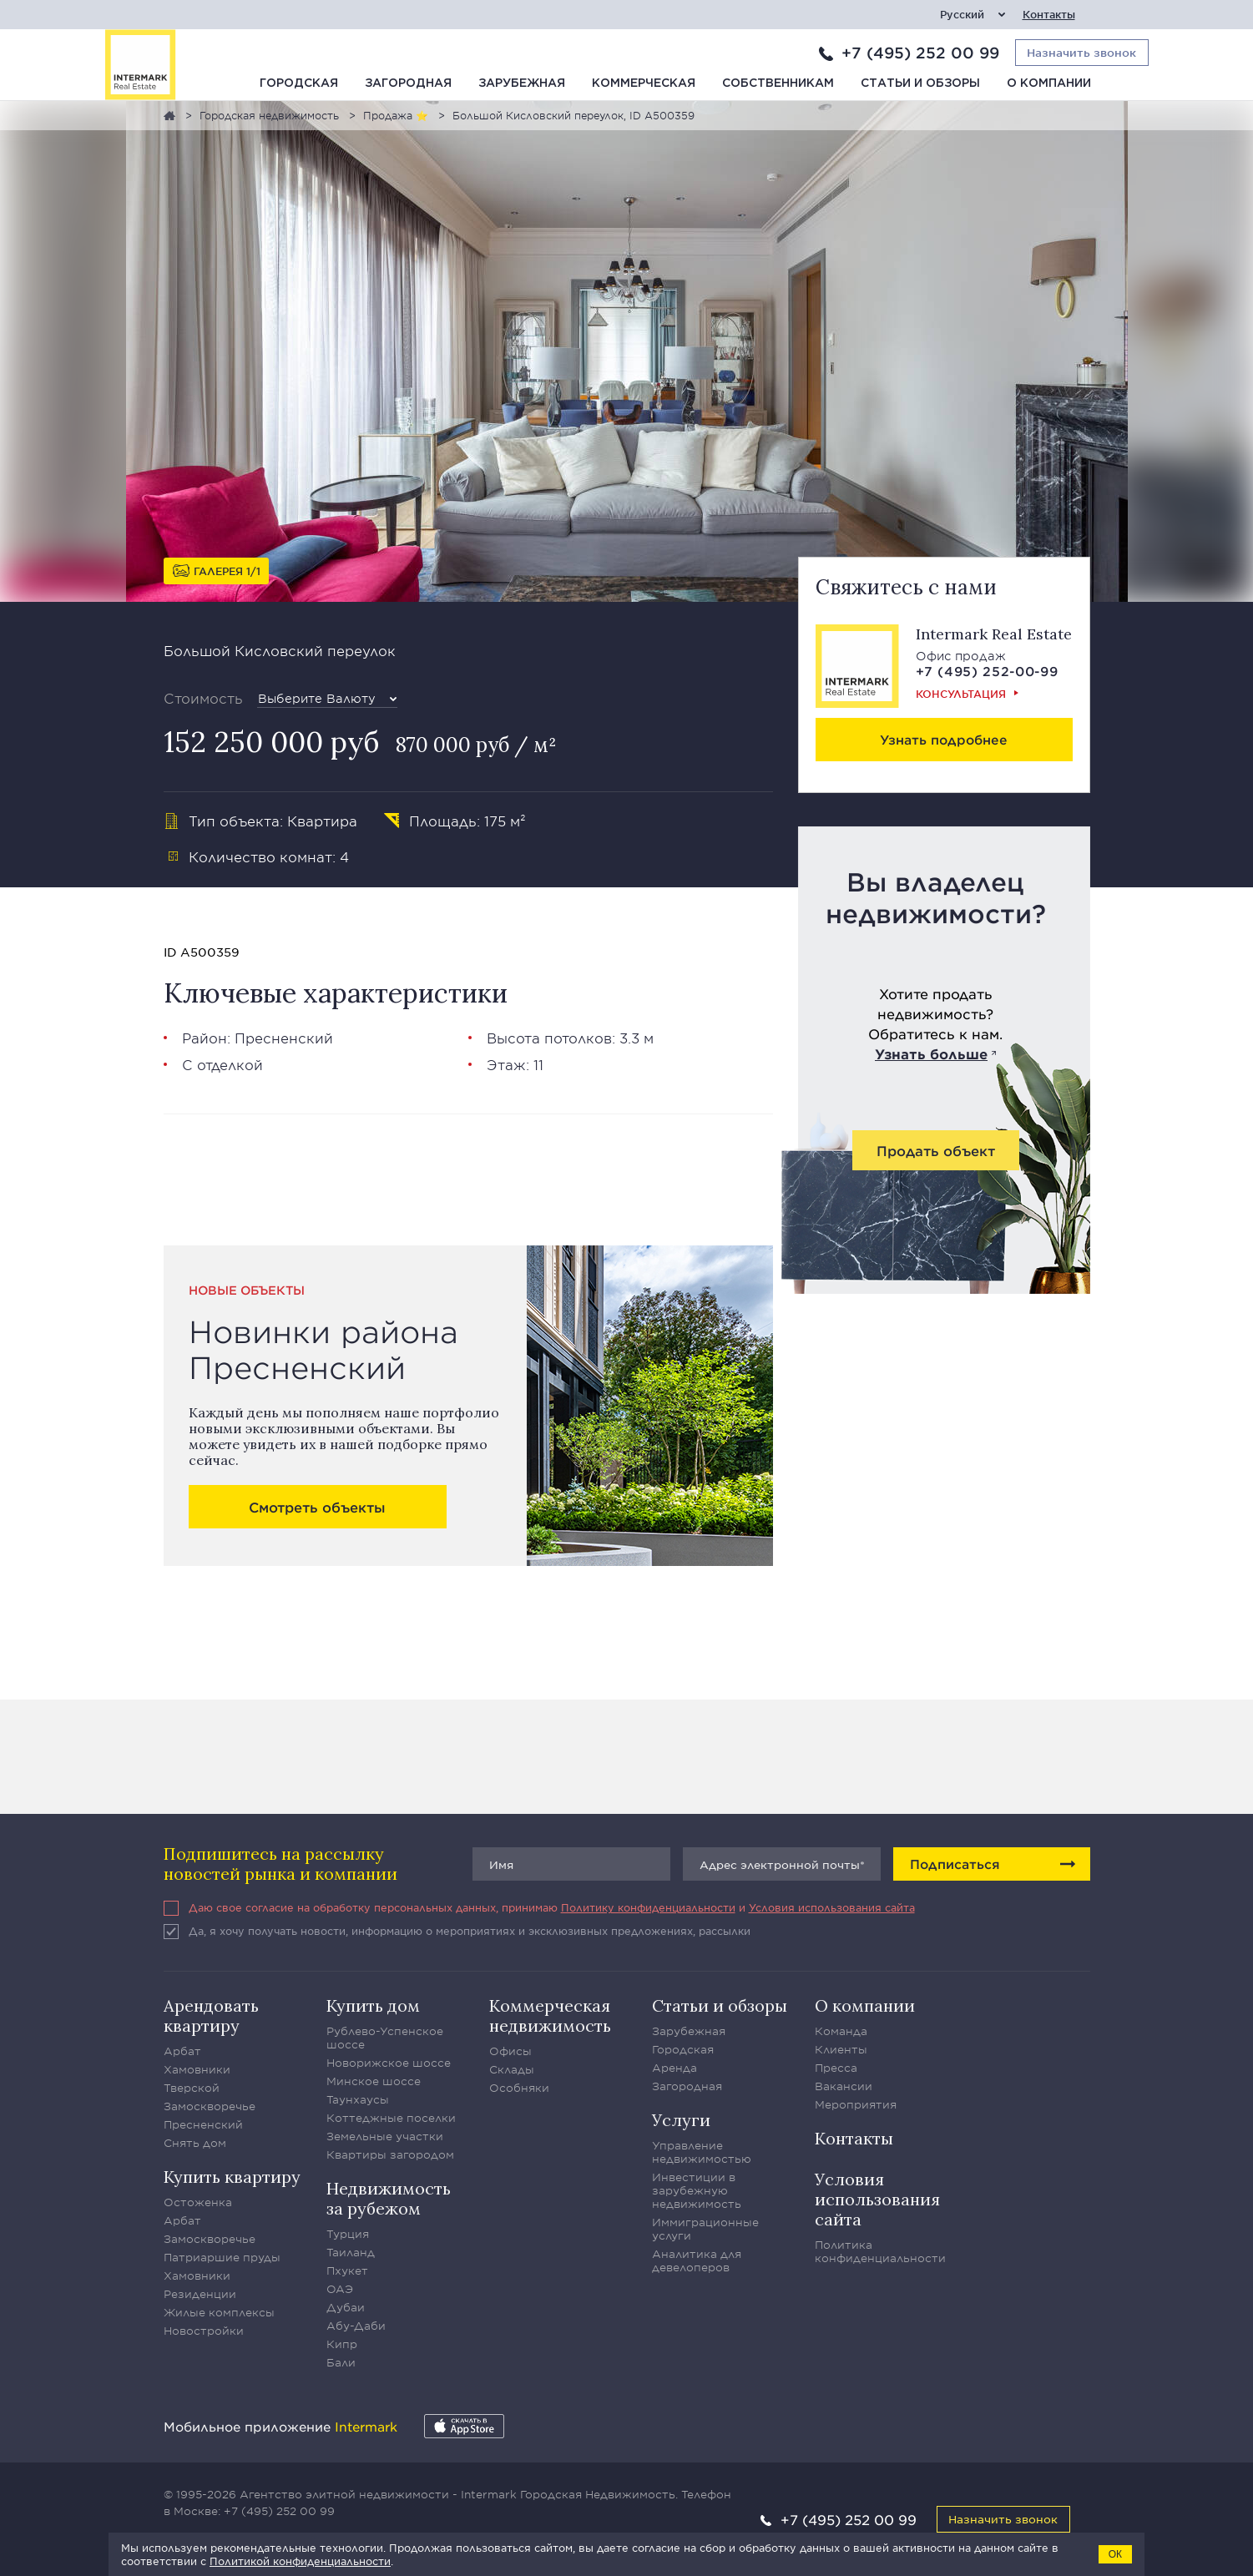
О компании (1049, 83)
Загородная (408, 83)
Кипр (341, 2344)
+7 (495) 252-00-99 (987, 671)
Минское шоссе (373, 2081)
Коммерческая (643, 83)
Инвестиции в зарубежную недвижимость (696, 2190)
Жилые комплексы (219, 2312)
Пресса (836, 2067)
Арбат (182, 2051)
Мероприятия (856, 2104)
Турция (347, 2233)
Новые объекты (247, 1290)
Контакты (1049, 14)
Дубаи (345, 2307)
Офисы (510, 2051)
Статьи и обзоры (920, 83)
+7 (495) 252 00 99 (920, 52)
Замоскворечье (209, 2106)
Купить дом (373, 2005)
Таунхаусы (357, 2099)
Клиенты (841, 2049)
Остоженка (198, 2202)
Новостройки (204, 2330)
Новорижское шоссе (388, 2062)
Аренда (674, 2067)
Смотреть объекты (317, 1506)
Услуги (681, 2119)
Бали (341, 2362)
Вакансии (843, 2086)
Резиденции (200, 2294)
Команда (841, 2031)
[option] (627, 351)
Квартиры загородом (390, 2154)
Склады (511, 2069)
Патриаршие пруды (222, 2257)
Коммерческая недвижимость (550, 2015)
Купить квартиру (232, 2176)
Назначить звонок (1003, 2519)
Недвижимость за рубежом (388, 2198)
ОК (1115, 2554)
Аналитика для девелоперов (696, 2260)
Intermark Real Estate (994, 634)
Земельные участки (384, 2136)
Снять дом (195, 2142)
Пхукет (347, 2270)
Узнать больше (931, 1053)
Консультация (961, 693)
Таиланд (350, 2252)
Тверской (192, 2087)
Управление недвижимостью (701, 2152)
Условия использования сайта (832, 1907)
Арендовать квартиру (211, 2015)
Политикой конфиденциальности (300, 2561)
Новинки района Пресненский (323, 1349)
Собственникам (778, 83)
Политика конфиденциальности (880, 2251)
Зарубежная (521, 83)
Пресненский (284, 1037)
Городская (299, 83)
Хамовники (197, 2069)
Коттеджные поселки (391, 2117)
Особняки (519, 2087)
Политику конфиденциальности (648, 1907)
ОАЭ (339, 2289)
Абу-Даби (356, 2325)
